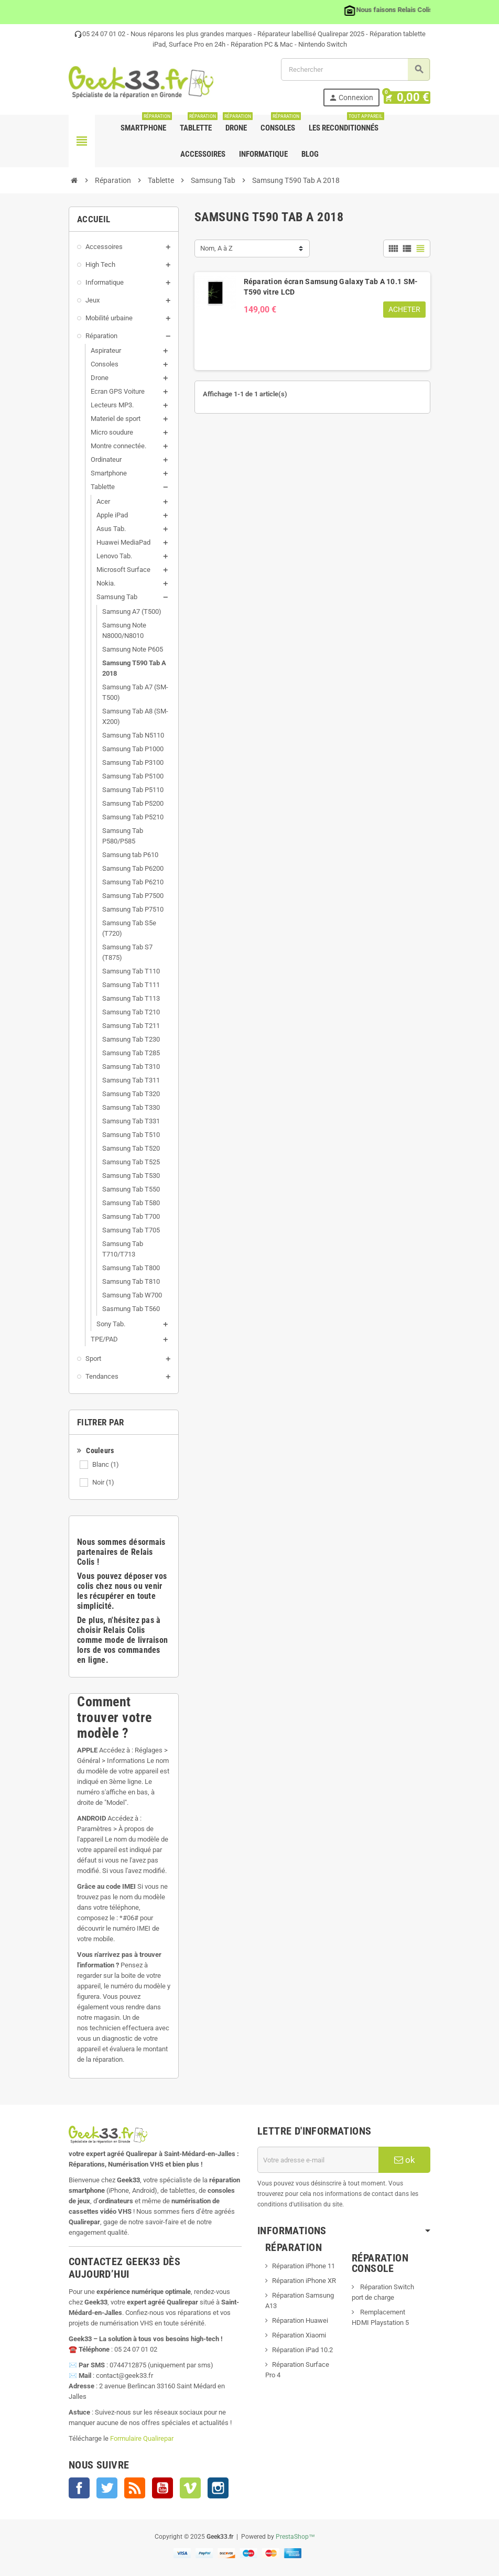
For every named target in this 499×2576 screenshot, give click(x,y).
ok (404, 2160)
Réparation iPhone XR (304, 2281)
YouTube (162, 2487)
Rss (134, 2487)
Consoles (280, 124)
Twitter (106, 2487)
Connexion (356, 97)
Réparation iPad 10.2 (302, 2350)
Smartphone (145, 124)
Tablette (198, 124)
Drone (237, 124)
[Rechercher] (355, 69)
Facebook (79, 2487)
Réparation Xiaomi (299, 2335)
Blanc (105, 1464)
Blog (310, 154)
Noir (103, 1482)
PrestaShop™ (295, 2536)
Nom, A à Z (216, 248)
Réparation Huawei (300, 2320)
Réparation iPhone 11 (303, 2266)
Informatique (263, 154)
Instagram (218, 2487)
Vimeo (190, 2487)
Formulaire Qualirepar (141, 2438)
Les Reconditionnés (346, 124)
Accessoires (202, 154)
